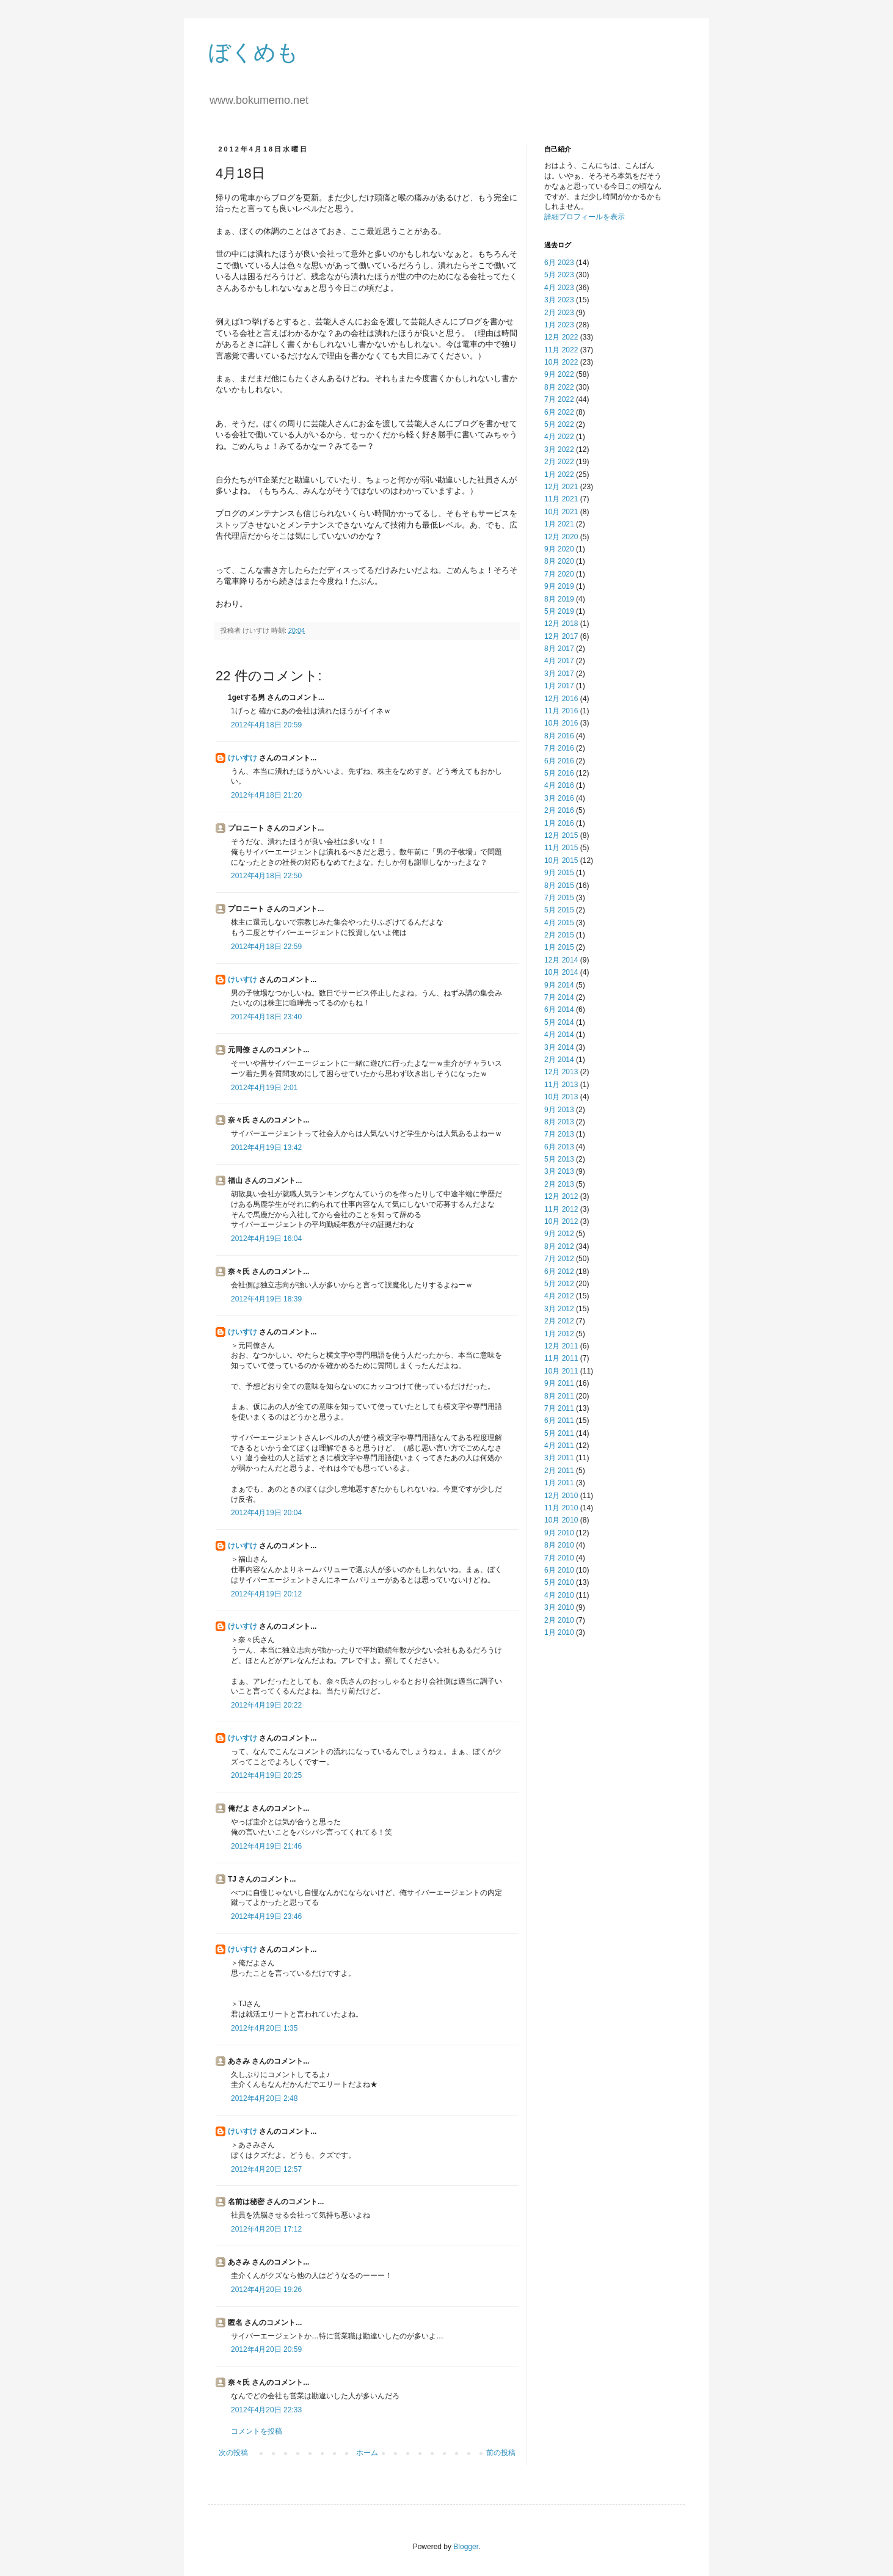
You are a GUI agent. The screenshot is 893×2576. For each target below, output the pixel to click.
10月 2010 (561, 1520)
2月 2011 (559, 1470)
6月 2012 (559, 1271)
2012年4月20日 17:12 (266, 2229)
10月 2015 (561, 860)
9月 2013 (559, 1109)
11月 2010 (561, 1508)
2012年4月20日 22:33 (266, 2410)
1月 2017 (559, 686)
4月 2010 (559, 1595)
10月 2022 (561, 362)
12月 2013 (561, 1072)
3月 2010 (559, 1607)
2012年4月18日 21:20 (266, 795)
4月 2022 (559, 436)
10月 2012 (561, 1221)
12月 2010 (561, 1495)
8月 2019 (559, 599)
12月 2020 (561, 537)
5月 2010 (559, 1582)
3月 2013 (559, 1171)
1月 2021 (559, 524)
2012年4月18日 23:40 (266, 1017)
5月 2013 (559, 1159)
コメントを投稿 (256, 2431)
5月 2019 (559, 611)
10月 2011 (561, 1371)
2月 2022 (559, 461)
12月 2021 (561, 486)
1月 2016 (559, 823)
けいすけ (242, 758)
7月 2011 (559, 1408)
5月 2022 (559, 424)
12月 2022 (561, 337)
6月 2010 (559, 1570)
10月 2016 (561, 723)
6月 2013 (559, 1147)
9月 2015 (559, 872)
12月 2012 (561, 1196)
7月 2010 (559, 1558)
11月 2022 (561, 350)
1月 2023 (559, 325)
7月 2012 (559, 1258)
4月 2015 (559, 923)
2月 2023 (559, 312)
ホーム (367, 2452)
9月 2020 (559, 549)
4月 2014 (559, 1034)
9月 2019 (559, 586)
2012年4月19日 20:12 (266, 1594)
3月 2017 (559, 673)
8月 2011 (559, 1396)
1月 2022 (559, 474)
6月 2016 (559, 761)
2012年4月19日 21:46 (266, 1846)
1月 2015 (559, 947)
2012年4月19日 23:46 (266, 1916)
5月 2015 (559, 910)
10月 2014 (561, 972)
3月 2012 (559, 1308)
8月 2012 (559, 1246)
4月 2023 (559, 287)
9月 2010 (559, 1533)
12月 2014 (561, 960)
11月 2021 (561, 499)
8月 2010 (559, 1545)
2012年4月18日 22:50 (266, 875)
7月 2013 (559, 1134)
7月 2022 (559, 399)
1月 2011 (559, 1483)
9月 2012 (559, 1233)
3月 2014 (559, 1047)
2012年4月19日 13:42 (266, 1147)
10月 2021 (561, 512)
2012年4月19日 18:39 (266, 1299)
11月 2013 (561, 1084)
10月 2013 (561, 1097)
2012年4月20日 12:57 (266, 2169)
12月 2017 (561, 636)
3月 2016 (559, 798)
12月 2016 (561, 698)
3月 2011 (559, 1458)
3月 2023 (559, 300)
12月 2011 (561, 1346)
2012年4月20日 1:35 (264, 2028)
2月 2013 (559, 1184)
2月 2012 (559, 1321)
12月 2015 (561, 835)
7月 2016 (559, 748)
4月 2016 (559, 785)
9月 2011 (559, 1383)
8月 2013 (559, 1122)
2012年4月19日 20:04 (266, 1512)
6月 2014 (559, 1009)
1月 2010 (559, 1632)
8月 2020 (559, 561)
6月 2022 (559, 412)
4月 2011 (559, 1445)
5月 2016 (559, 773)
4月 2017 (559, 661)
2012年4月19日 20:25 (266, 1775)
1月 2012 (559, 1334)
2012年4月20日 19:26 (266, 2289)
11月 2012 (561, 1209)
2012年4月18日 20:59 (266, 725)
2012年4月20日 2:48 (264, 2098)
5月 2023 (559, 275)
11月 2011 (561, 1358)
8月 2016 (559, 736)
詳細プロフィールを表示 (584, 217)
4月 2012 (559, 1296)
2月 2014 (559, 1059)
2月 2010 (559, 1620)
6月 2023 (559, 262)
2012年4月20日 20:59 (266, 2349)
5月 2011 (559, 1433)
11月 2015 (561, 847)
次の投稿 (233, 2452)
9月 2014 (559, 985)
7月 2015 (559, 897)
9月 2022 (559, 374)
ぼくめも (253, 52)
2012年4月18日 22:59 (266, 946)
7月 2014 (559, 997)
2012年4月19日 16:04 (266, 1238)
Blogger (465, 2546)
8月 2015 (559, 885)
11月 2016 (561, 711)
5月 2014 (559, 1022)
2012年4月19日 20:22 (266, 1705)
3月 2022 (559, 449)
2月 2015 (559, 935)
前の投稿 (501, 2452)
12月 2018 (561, 623)
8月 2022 (559, 387)
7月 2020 (559, 574)
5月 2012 (559, 1283)
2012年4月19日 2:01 (264, 1087)
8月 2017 (559, 648)
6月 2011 (559, 1420)
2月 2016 (559, 810)
